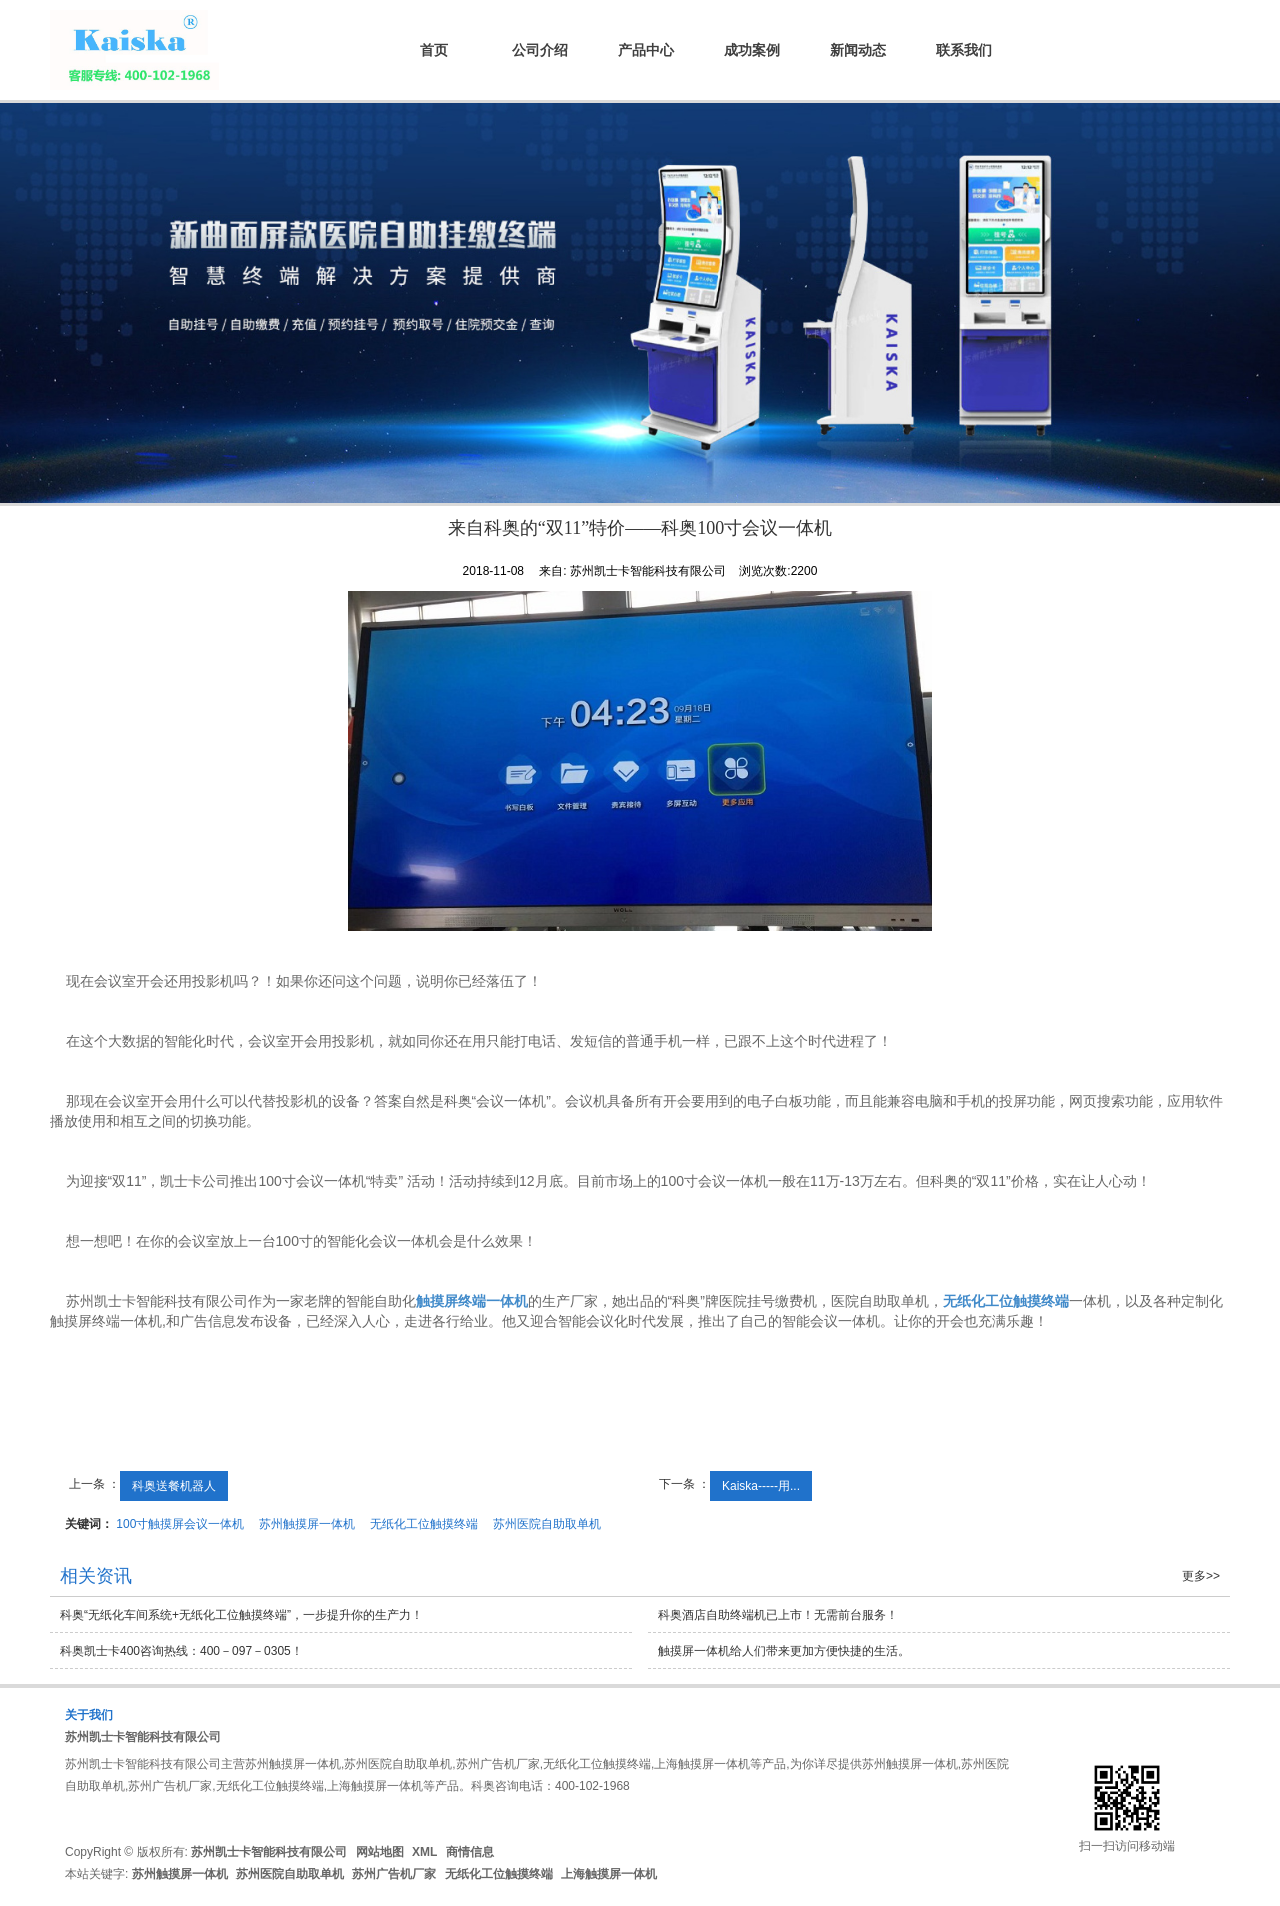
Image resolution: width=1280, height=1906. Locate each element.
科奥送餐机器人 (174, 1486)
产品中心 (646, 50)
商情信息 (470, 1852)
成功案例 (752, 50)
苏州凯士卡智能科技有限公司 (143, 1737)
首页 (434, 50)
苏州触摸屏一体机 (307, 1524)
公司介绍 (540, 50)
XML (424, 1852)
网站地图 (380, 1852)
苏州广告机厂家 (394, 1874)
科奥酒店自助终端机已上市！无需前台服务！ (778, 1615)
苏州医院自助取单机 (547, 1524)
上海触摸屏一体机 (609, 1874)
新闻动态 (858, 50)
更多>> (1201, 1576)
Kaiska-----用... (761, 1486)
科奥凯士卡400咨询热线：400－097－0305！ (181, 1651)
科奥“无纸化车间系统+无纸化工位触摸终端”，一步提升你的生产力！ (241, 1615)
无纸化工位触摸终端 (424, 1524)
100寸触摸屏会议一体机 (180, 1524)
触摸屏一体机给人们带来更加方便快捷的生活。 (784, 1651)
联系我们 (964, 50)
